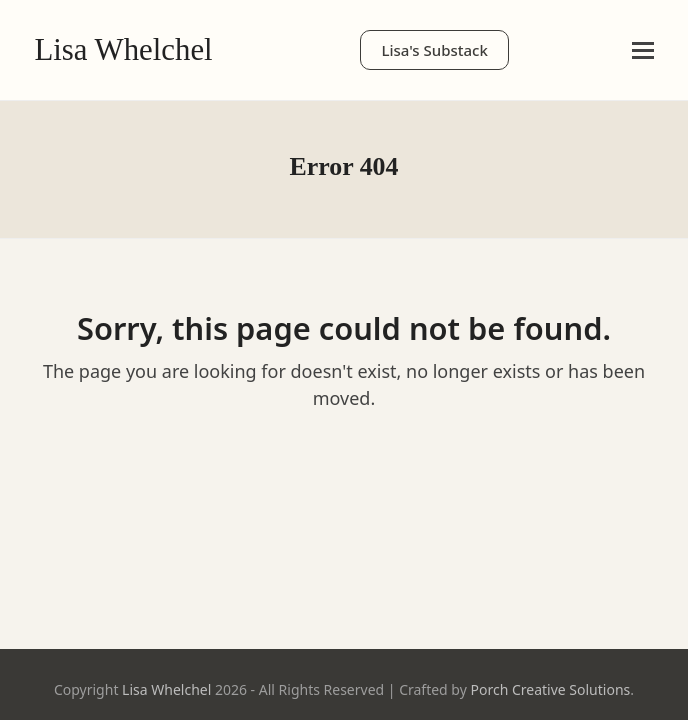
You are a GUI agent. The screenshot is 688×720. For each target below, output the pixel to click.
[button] (643, 50)
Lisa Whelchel (123, 50)
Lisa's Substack (434, 50)
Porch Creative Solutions (550, 689)
